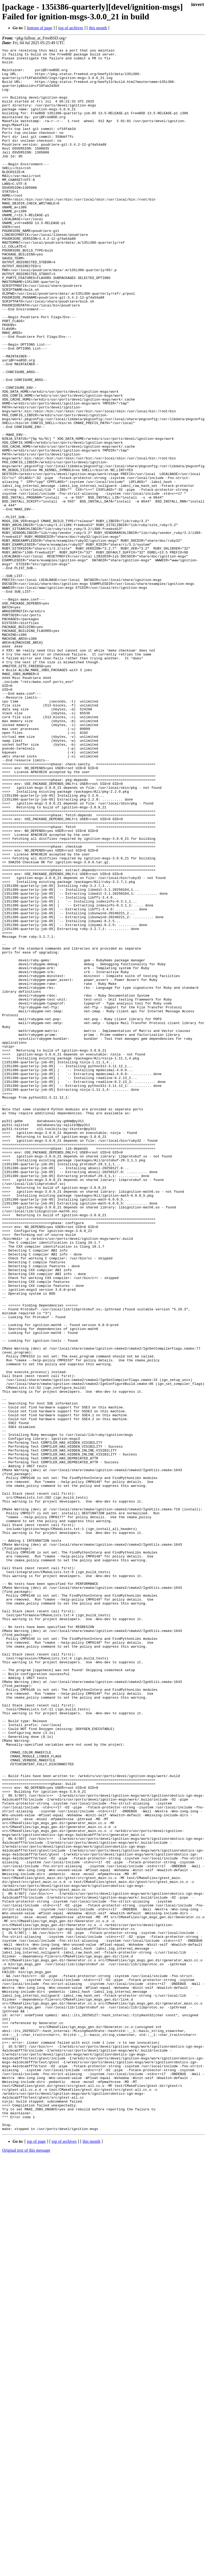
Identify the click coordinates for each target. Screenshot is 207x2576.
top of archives (70, 28)
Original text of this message (26, 2566)
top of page (36, 2558)
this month (98, 28)
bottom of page (39, 28)
